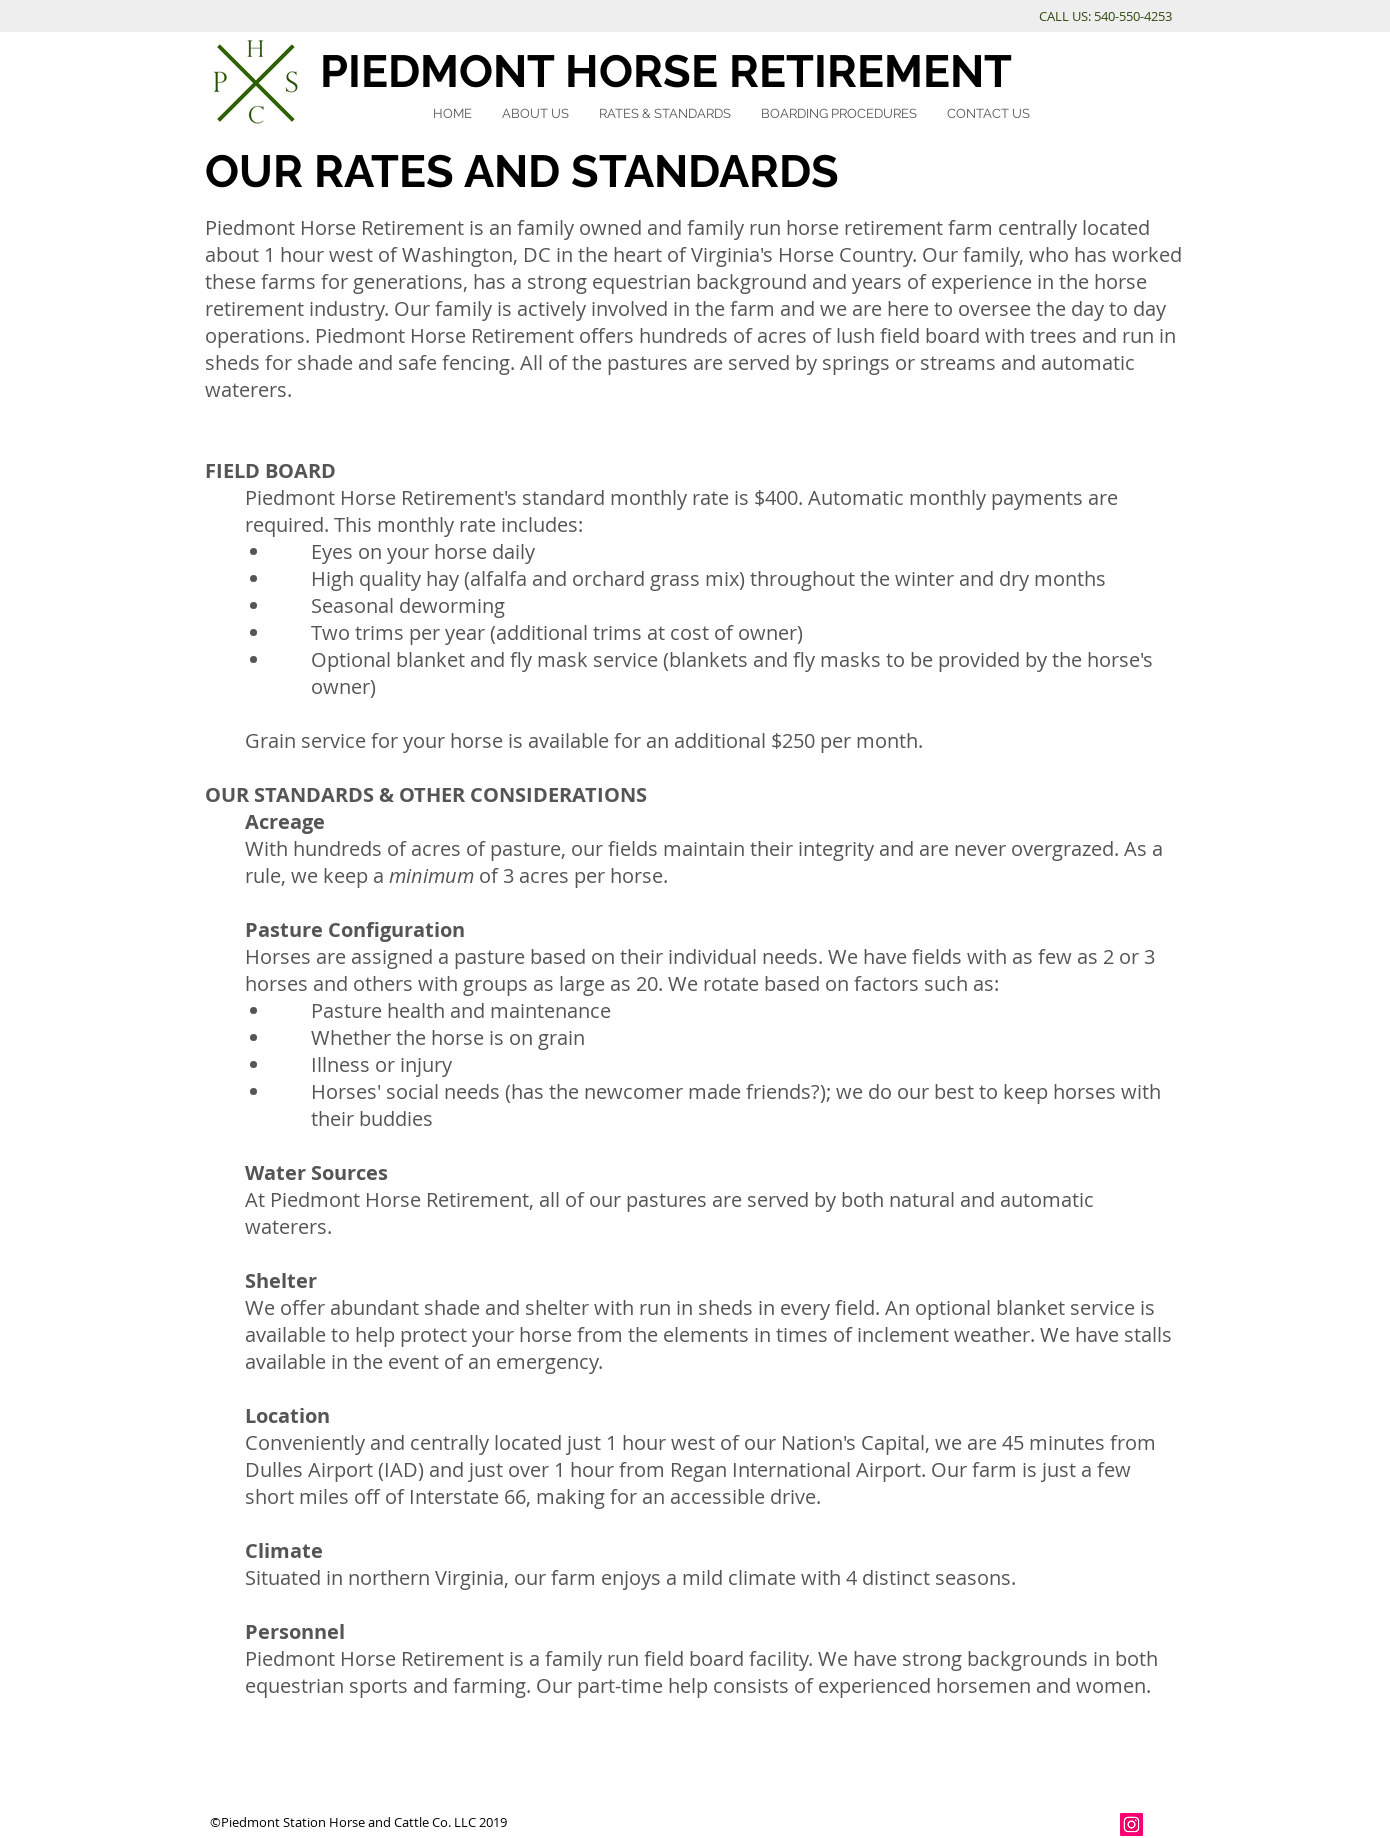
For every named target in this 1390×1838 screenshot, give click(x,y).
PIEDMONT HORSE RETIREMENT (666, 71)
